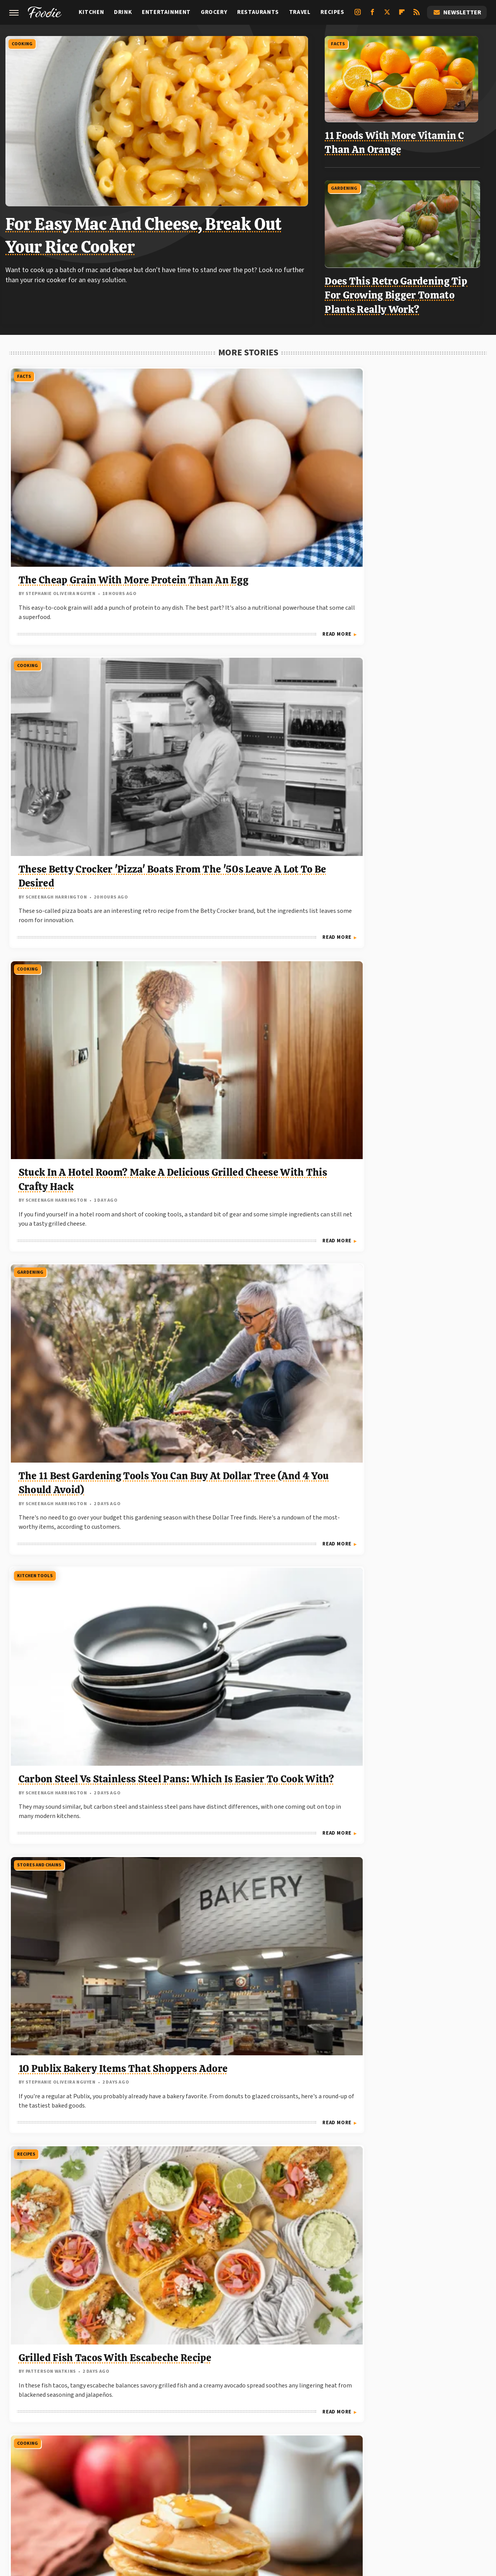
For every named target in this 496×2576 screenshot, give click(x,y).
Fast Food (28, 1941)
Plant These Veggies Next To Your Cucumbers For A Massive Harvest (407, 1820)
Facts (344, 42)
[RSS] (416, 15)
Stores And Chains (362, 586)
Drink (123, 12)
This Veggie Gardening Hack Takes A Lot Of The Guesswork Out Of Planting (406, 1138)
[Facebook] (372, 15)
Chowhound (189, 2497)
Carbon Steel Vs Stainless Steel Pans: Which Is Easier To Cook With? (242, 692)
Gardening (350, 181)
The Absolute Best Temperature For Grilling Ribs (400, 2258)
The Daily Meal (353, 2497)
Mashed (270, 2497)
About (198, 2443)
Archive (234, 2443)
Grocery (214, 12)
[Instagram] (357, 15)
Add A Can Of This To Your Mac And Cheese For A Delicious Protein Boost (78, 1138)
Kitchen (91, 12)
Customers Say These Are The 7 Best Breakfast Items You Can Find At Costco (79, 1360)
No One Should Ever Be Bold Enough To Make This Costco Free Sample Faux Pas (246, 1138)
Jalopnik (127, 2497)
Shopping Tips (357, 1489)
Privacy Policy (282, 2443)
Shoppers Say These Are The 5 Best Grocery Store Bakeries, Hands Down (407, 1595)
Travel (300, 12)
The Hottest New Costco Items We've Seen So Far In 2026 (79, 2258)
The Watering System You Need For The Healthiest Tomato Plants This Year (401, 913)
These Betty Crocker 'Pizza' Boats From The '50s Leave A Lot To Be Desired (246, 471)
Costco (186, 1033)
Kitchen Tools (195, 586)
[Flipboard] (402, 15)
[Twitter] (387, 15)
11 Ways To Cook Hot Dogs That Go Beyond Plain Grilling (76, 1595)
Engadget (94, 2497)
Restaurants (258, 12)
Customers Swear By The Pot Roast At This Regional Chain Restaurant (409, 2046)
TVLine (156, 2497)
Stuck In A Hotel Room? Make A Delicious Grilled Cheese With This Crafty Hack (410, 471)
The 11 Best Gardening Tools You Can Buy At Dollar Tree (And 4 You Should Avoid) (82, 692)
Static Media (205, 2458)
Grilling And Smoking (204, 1254)
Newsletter (456, 12)
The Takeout (398, 2497)
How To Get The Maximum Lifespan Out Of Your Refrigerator (79, 1820)
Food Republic (232, 2497)
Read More (136, 557)
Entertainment (166, 12)
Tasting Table (307, 2497)
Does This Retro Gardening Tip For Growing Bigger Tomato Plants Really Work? (402, 288)
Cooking (26, 42)
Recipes (332, 12)
